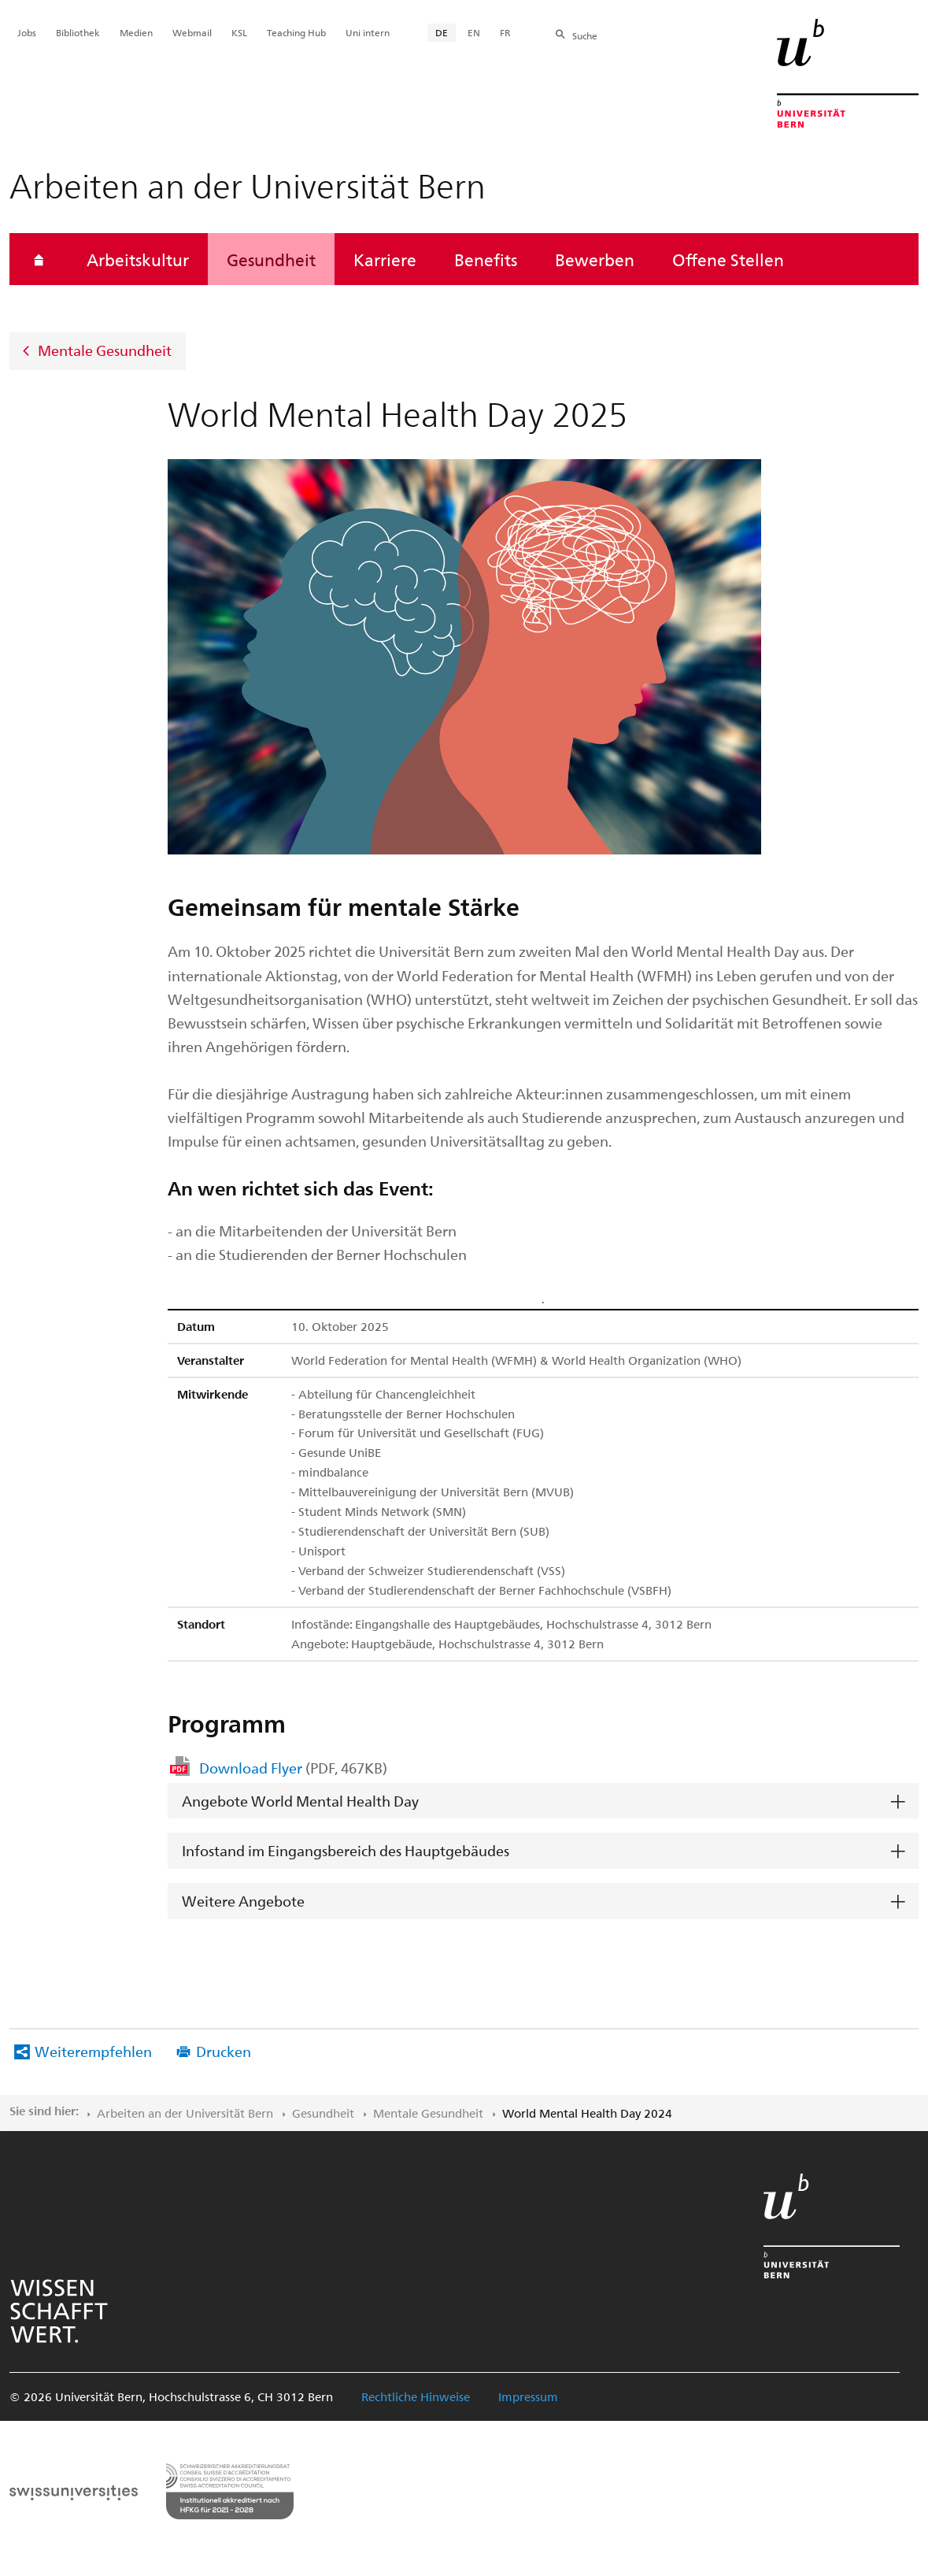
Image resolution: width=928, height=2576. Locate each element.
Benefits (485, 259)
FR (505, 32)
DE (441, 32)
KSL (239, 32)
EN (474, 32)
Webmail (192, 32)
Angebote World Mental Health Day (300, 1801)
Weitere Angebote (243, 1901)
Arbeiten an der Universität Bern (185, 2113)
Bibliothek (78, 32)
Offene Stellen (728, 259)
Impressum (528, 2396)
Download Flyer (293, 1767)
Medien (136, 32)
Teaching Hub (296, 32)
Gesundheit (271, 259)
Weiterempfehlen (93, 2051)
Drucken (223, 2051)
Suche (584, 35)
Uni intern (368, 32)
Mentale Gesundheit (105, 350)
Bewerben (594, 259)
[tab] (543, 1801)
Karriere (384, 259)
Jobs (26, 32)
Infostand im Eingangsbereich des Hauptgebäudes (345, 1850)
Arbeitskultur (138, 259)
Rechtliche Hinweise (415, 2396)
